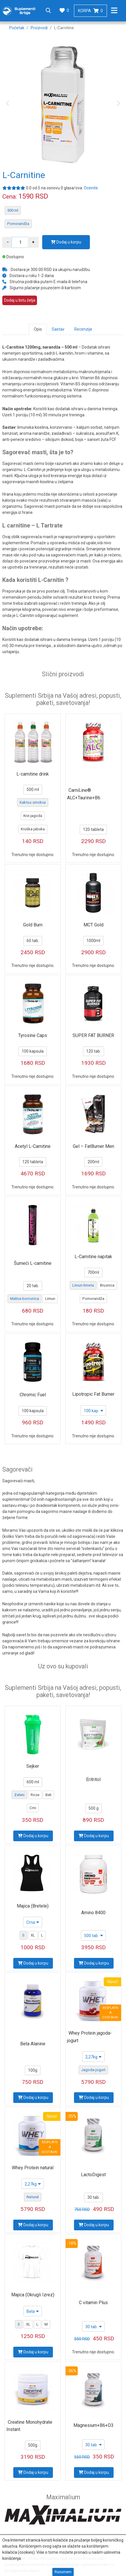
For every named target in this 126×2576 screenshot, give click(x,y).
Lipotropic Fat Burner (93, 1394)
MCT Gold (93, 925)
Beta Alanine (32, 2043)
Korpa (90, 11)
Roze (35, 1795)
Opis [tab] (38, 329)
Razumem (63, 2572)
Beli (48, 1795)
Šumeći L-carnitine (32, 1263)
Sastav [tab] (58, 329)
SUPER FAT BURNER (93, 1035)
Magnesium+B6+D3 (93, 2425)
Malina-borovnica (24, 1298)
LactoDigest (93, 2174)
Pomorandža (18, 223)
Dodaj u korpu (66, 242)
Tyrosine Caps (32, 1035)
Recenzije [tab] (83, 329)
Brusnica (107, 1285)
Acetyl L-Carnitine (33, 1146)
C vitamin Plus (93, 2302)
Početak (16, 27)
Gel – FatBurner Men (93, 1146)
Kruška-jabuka (33, 829)
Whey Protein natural (32, 2167)
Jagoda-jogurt (93, 2070)
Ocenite (91, 188)
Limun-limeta (83, 1285)
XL (33, 1935)
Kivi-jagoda (32, 816)
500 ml (12, 210)
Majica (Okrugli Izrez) (32, 2294)
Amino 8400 (93, 1912)
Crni (32, 1808)
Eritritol (93, 1779)
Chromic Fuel (33, 1394)
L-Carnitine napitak (93, 1256)
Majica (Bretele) (33, 1906)
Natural (33, 2197)
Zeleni (19, 1795)
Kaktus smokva (33, 802)
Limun (50, 1298)
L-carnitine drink (32, 774)
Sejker (32, 1766)
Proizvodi (39, 27)
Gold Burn (32, 925)
